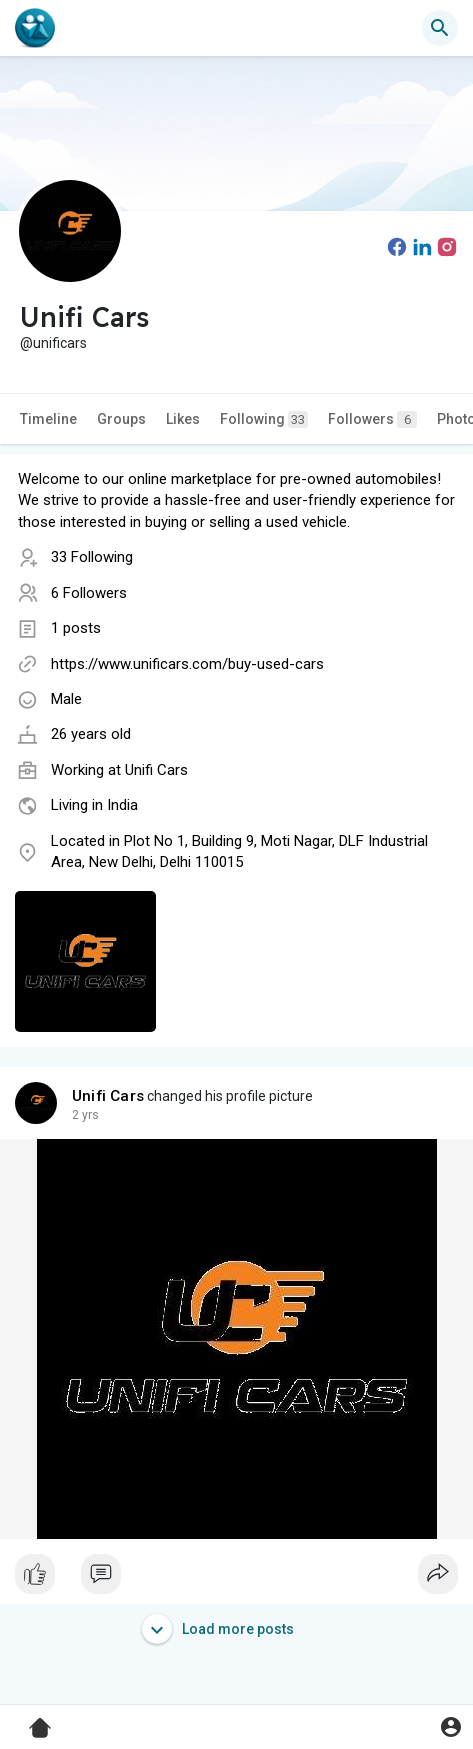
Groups (121, 419)
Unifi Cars (156, 770)
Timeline (48, 419)
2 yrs (85, 1115)
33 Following (92, 557)
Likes (183, 419)
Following (264, 419)
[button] (440, 28)
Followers (372, 419)
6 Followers (89, 593)
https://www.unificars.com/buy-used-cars (187, 664)
